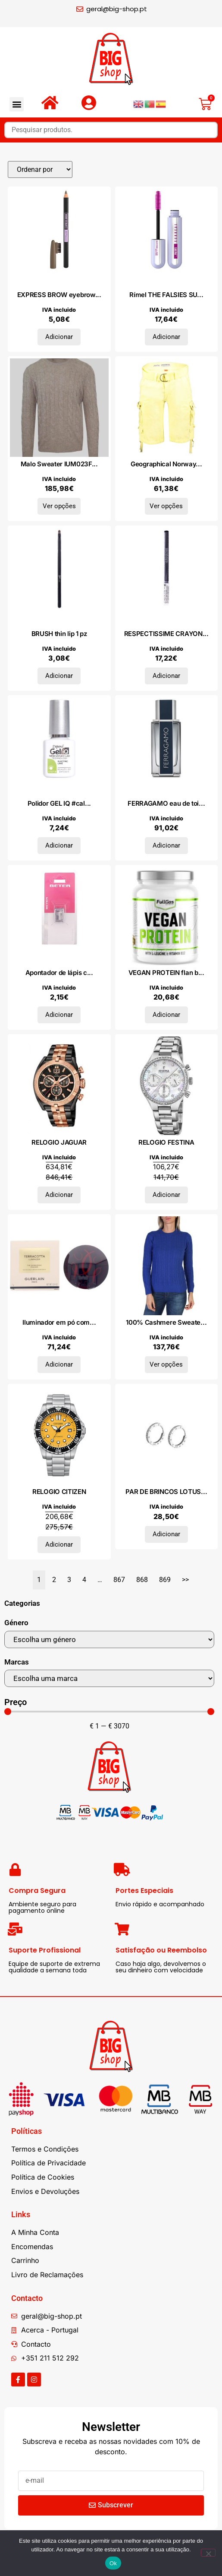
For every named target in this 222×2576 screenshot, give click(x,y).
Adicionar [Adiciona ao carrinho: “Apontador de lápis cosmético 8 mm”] (59, 1015)
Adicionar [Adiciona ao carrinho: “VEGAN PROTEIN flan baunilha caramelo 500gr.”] (166, 1015)
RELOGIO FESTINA (166, 1142)
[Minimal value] (109, 1711)
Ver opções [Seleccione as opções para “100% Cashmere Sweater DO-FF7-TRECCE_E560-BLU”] (166, 1364)
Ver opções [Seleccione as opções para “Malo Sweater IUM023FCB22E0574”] (59, 506)
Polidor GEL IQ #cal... (59, 803)
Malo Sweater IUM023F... (59, 464)
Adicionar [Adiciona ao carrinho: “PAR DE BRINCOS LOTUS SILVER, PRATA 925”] (166, 1534)
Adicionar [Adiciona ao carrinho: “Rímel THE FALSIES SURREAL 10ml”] (166, 337)
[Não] (208, 2553)
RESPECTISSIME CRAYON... (166, 634)
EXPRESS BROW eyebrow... (59, 295)
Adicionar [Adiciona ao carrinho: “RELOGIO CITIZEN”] (59, 1544)
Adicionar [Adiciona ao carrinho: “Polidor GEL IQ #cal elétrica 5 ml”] (59, 845)
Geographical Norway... (166, 464)
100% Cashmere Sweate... (166, 1322)
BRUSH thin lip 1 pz (59, 634)
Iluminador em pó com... (59, 1322)
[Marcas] (109, 1678)
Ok (113, 2563)
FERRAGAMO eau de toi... (166, 803)
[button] (16, 104)
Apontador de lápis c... (59, 972)
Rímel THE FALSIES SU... (166, 295)
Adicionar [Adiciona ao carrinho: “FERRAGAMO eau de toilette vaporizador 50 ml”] (166, 845)
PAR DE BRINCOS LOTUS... (166, 1491)
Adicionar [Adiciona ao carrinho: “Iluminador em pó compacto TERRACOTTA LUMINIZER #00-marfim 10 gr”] (59, 1364)
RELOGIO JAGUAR (59, 1142)
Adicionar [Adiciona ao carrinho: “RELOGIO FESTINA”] (166, 1195)
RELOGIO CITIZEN (59, 1491)
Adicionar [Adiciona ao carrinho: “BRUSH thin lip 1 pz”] (59, 676)
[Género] (109, 1639)
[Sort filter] (40, 169)
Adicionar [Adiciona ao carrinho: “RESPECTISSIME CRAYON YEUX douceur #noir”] (166, 676)
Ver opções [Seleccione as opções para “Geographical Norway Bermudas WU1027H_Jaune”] (166, 506)
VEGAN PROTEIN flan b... (166, 972)
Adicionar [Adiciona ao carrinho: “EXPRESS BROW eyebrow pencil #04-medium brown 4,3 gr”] (59, 337)
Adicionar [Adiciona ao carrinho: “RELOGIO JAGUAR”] (59, 1195)
